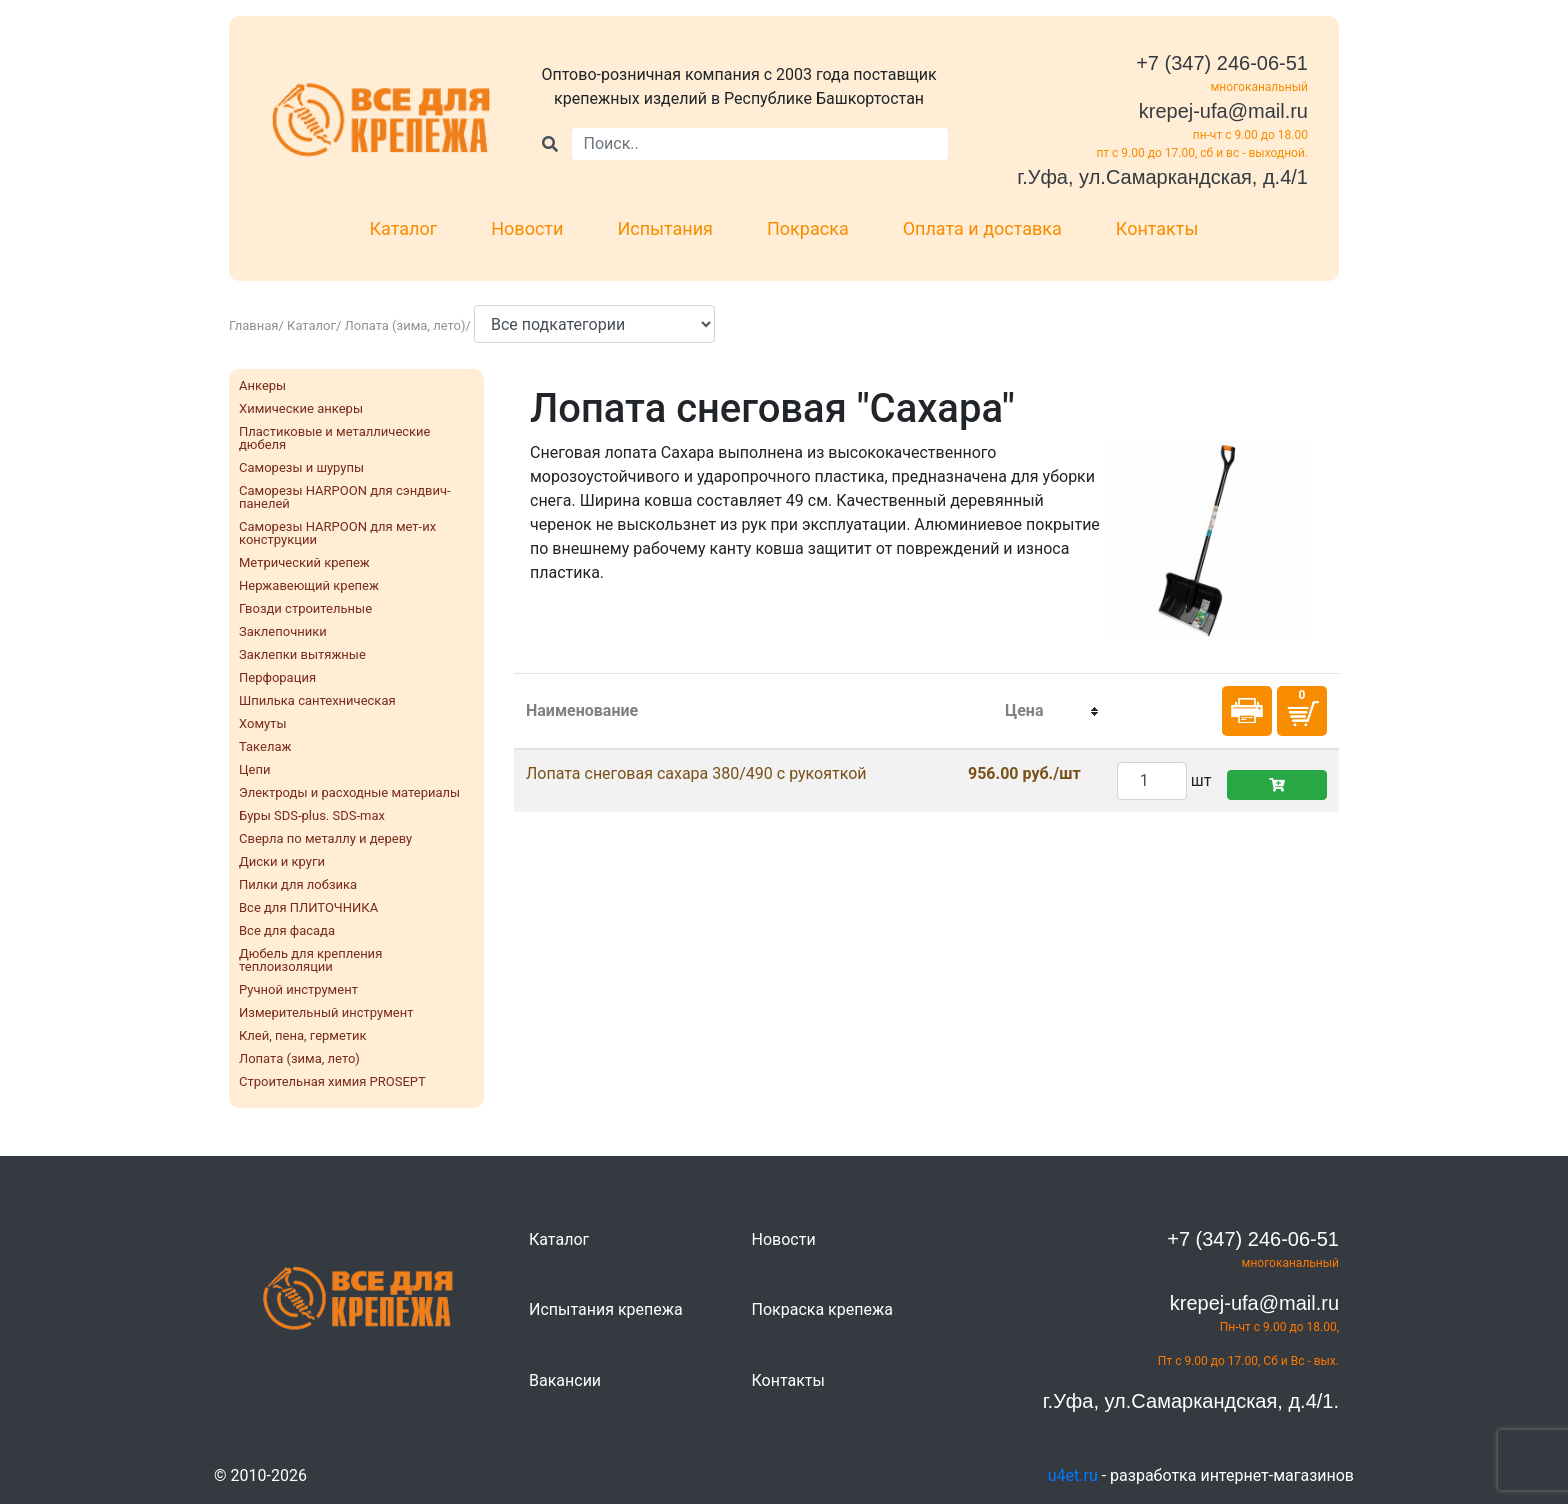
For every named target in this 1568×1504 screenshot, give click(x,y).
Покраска (808, 228)
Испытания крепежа (606, 1309)
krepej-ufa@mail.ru (1223, 111)
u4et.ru (1073, 1475)
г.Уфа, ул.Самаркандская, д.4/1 (1162, 177)
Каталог (404, 228)
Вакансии (565, 1380)
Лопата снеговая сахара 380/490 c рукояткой (696, 773)
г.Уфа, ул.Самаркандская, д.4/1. (1191, 1401)
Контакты (1157, 228)
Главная (253, 325)
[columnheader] (1024, 712)
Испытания (665, 228)
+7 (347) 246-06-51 (1222, 63)
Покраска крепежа (822, 1309)
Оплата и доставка (982, 228)
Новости (527, 228)
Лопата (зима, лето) (405, 325)
